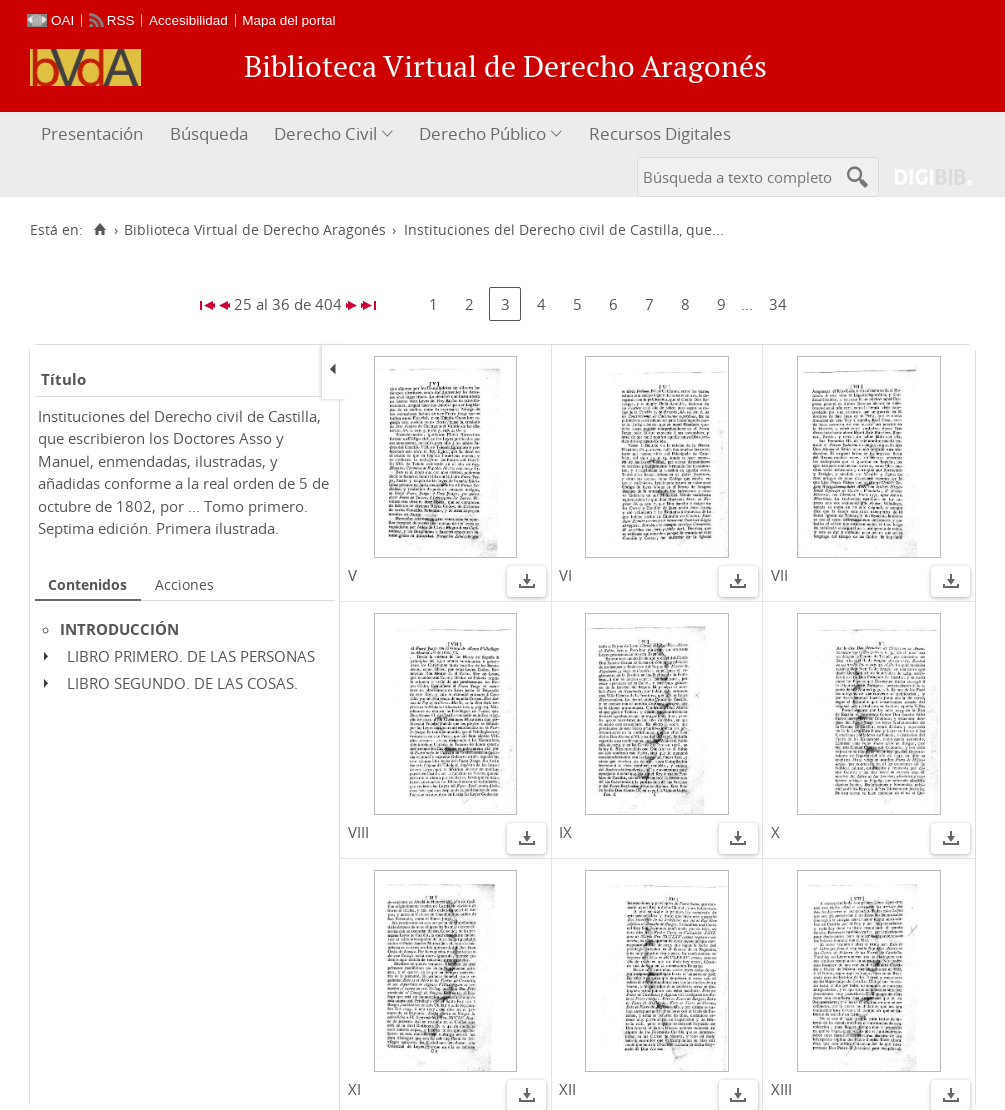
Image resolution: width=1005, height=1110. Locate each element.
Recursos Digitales (660, 133)
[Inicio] (99, 230)
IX (565, 832)
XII (567, 1089)
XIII (781, 1089)
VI (565, 575)
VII (779, 575)
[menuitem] (94, 134)
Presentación (92, 133)
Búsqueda (209, 133)
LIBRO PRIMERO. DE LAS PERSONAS (191, 656)
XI (354, 1089)
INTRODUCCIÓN (119, 629)
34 (778, 304)
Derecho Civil (325, 133)
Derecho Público (482, 133)
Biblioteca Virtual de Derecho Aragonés (255, 230)
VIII (358, 832)
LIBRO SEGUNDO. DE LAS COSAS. (182, 683)
